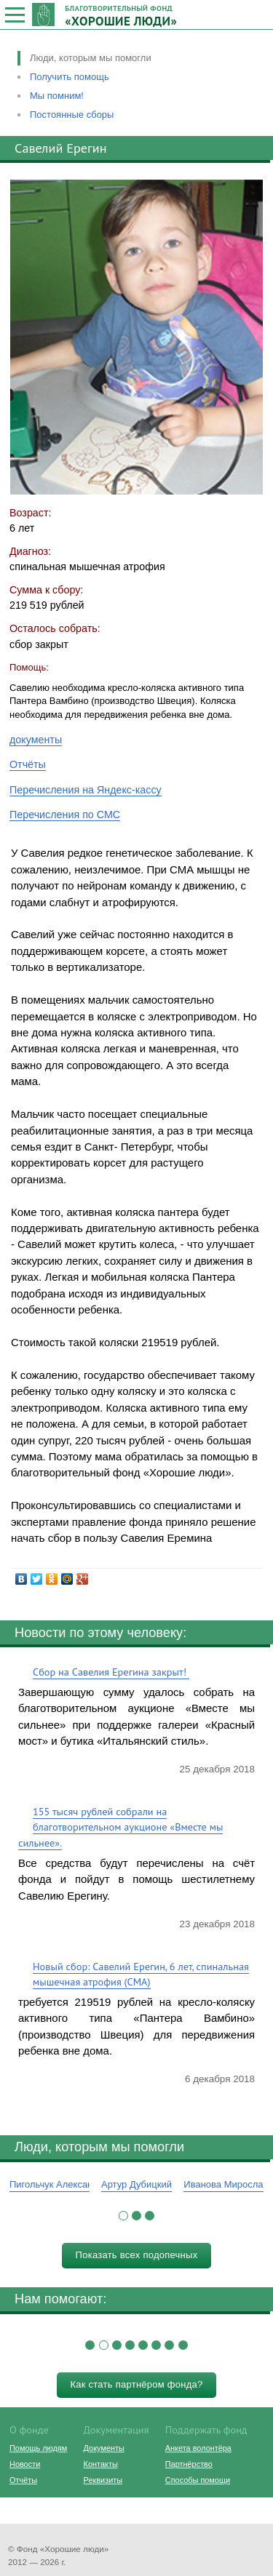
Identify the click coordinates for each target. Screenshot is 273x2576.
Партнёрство (189, 2464)
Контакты (101, 2464)
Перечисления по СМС (64, 814)
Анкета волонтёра (198, 2448)
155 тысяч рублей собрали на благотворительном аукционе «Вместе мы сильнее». (120, 1826)
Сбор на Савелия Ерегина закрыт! (111, 1672)
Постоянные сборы (72, 114)
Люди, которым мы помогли (90, 57)
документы (35, 739)
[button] (123, 2215)
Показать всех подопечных (137, 2254)
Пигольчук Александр (56, 2184)
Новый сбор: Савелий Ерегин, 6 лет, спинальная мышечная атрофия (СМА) (141, 1974)
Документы (104, 2448)
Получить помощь (69, 76)
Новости (24, 2464)
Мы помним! (57, 95)
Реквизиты (103, 2480)
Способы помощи (197, 2480)
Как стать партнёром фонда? (136, 2384)
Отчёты (27, 764)
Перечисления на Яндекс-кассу (85, 790)
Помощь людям (38, 2448)
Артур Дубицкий (136, 2184)
